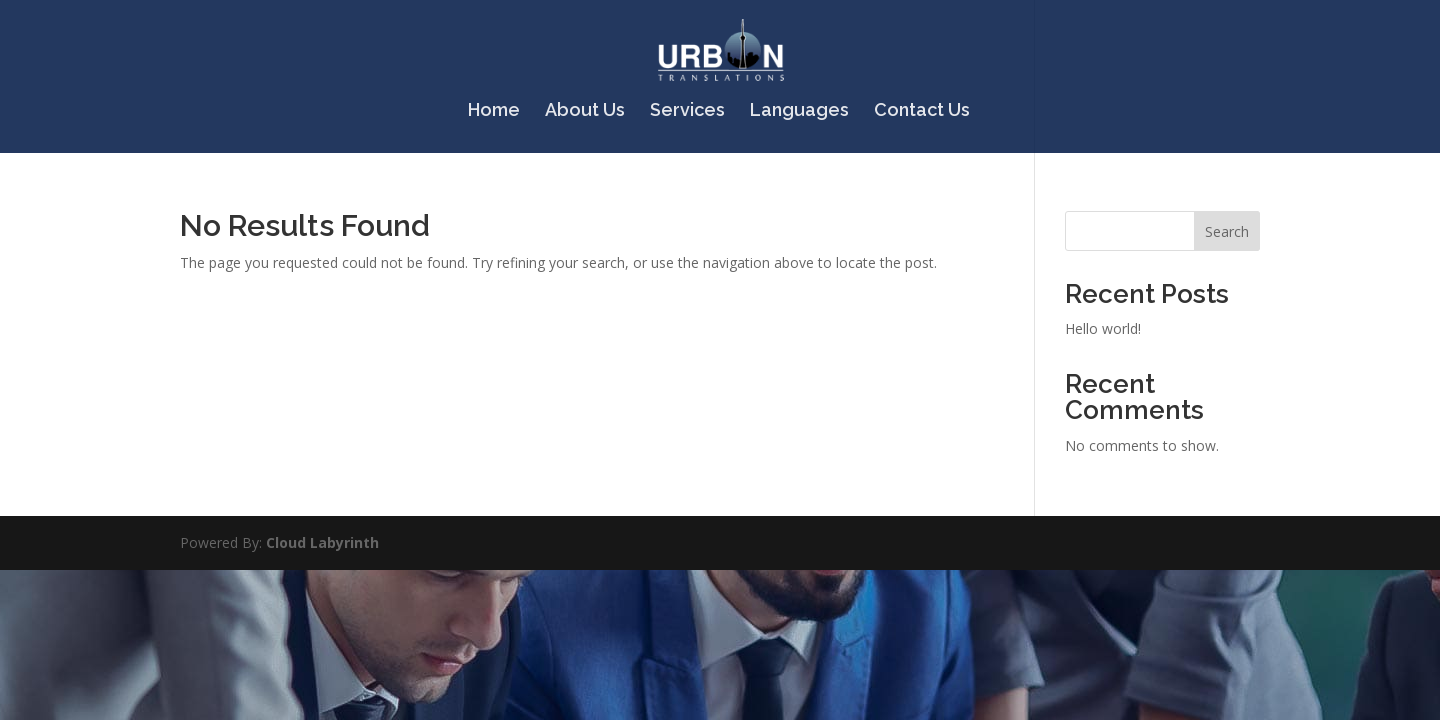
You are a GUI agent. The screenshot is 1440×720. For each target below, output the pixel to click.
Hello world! (1103, 328)
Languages (799, 111)
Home (494, 111)
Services (687, 111)
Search (1227, 231)
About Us (585, 111)
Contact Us (922, 111)
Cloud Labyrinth (322, 542)
